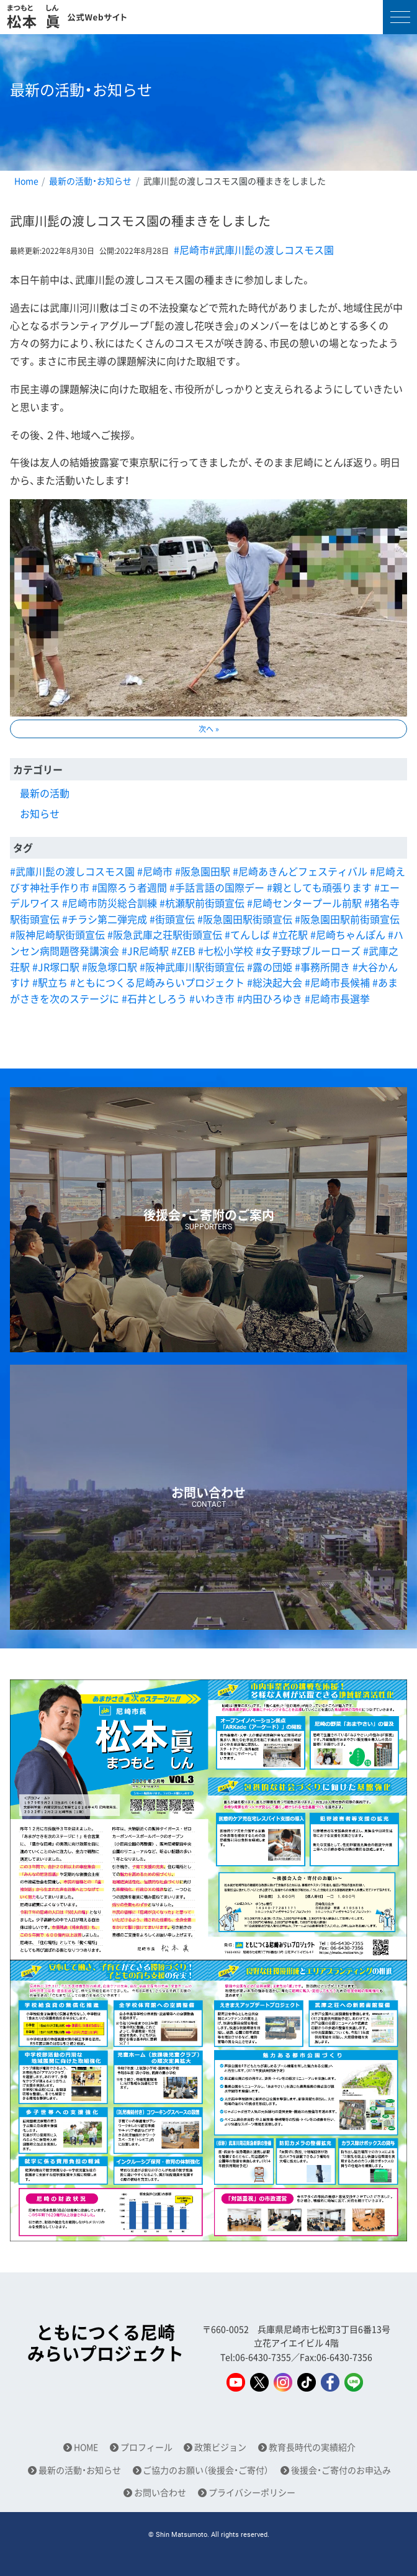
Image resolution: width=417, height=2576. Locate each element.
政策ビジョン (220, 2447)
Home (26, 180)
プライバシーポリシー (251, 2492)
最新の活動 (45, 792)
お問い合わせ (160, 2492)
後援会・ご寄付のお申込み (341, 2470)
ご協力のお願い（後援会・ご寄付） (206, 2470)
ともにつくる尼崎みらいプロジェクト (105, 2343)
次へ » (209, 728)
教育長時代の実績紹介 (312, 2447)
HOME (86, 2447)
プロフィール (146, 2447)
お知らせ (40, 813)
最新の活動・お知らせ (90, 180)
